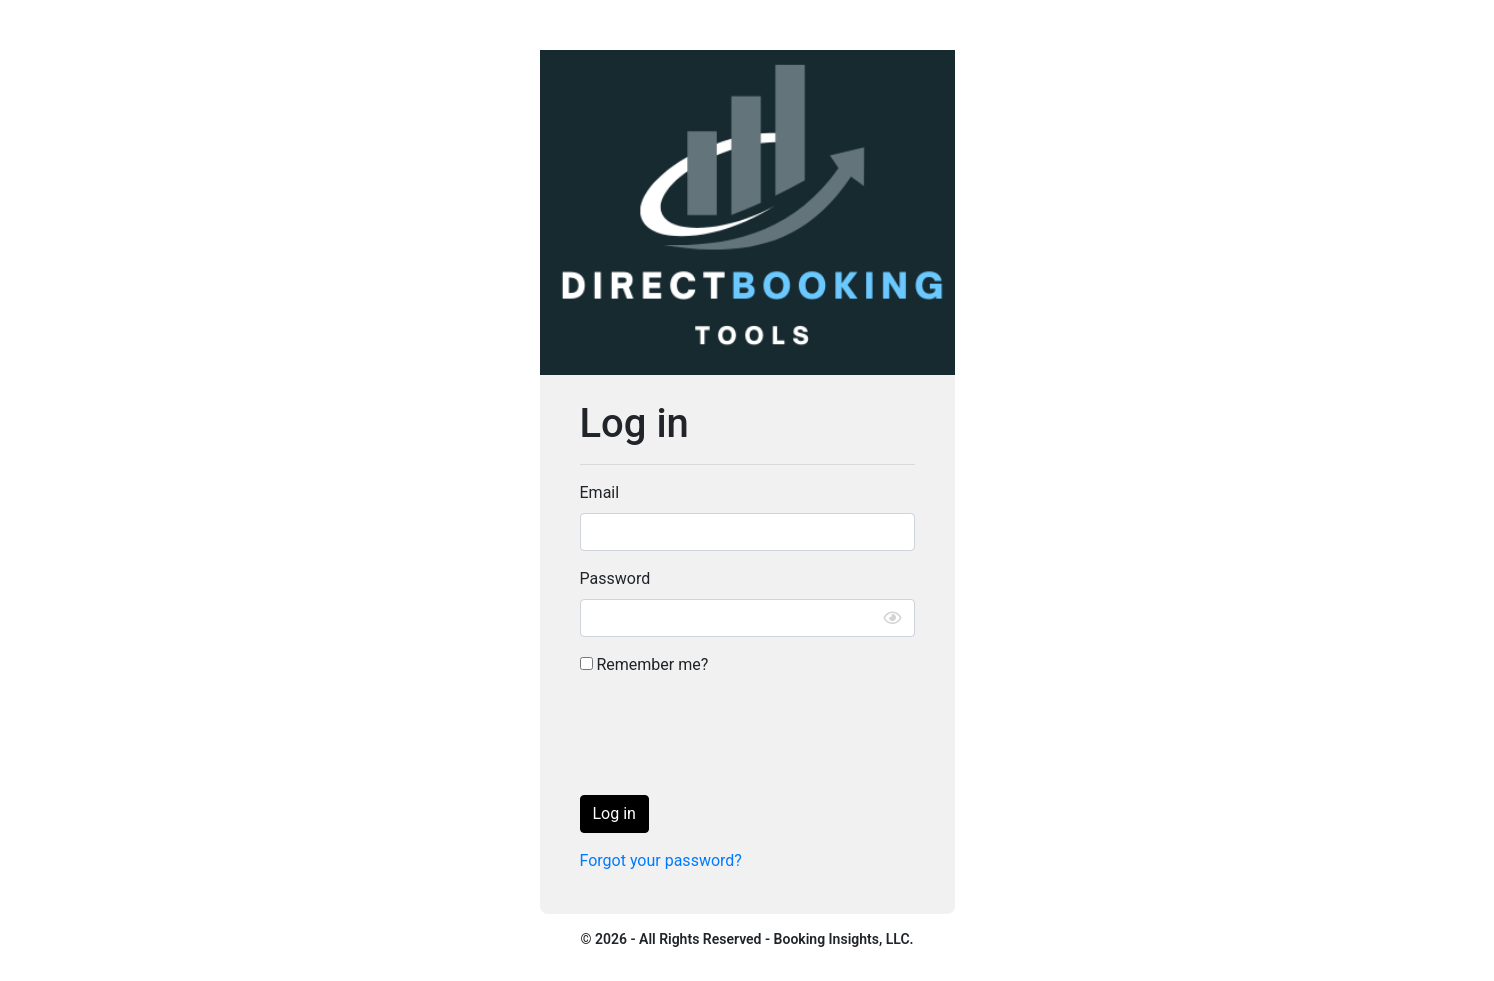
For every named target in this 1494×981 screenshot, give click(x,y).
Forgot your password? (661, 860)
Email (600, 492)
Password (615, 578)
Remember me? (644, 664)
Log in (614, 813)
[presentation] (732, 740)
